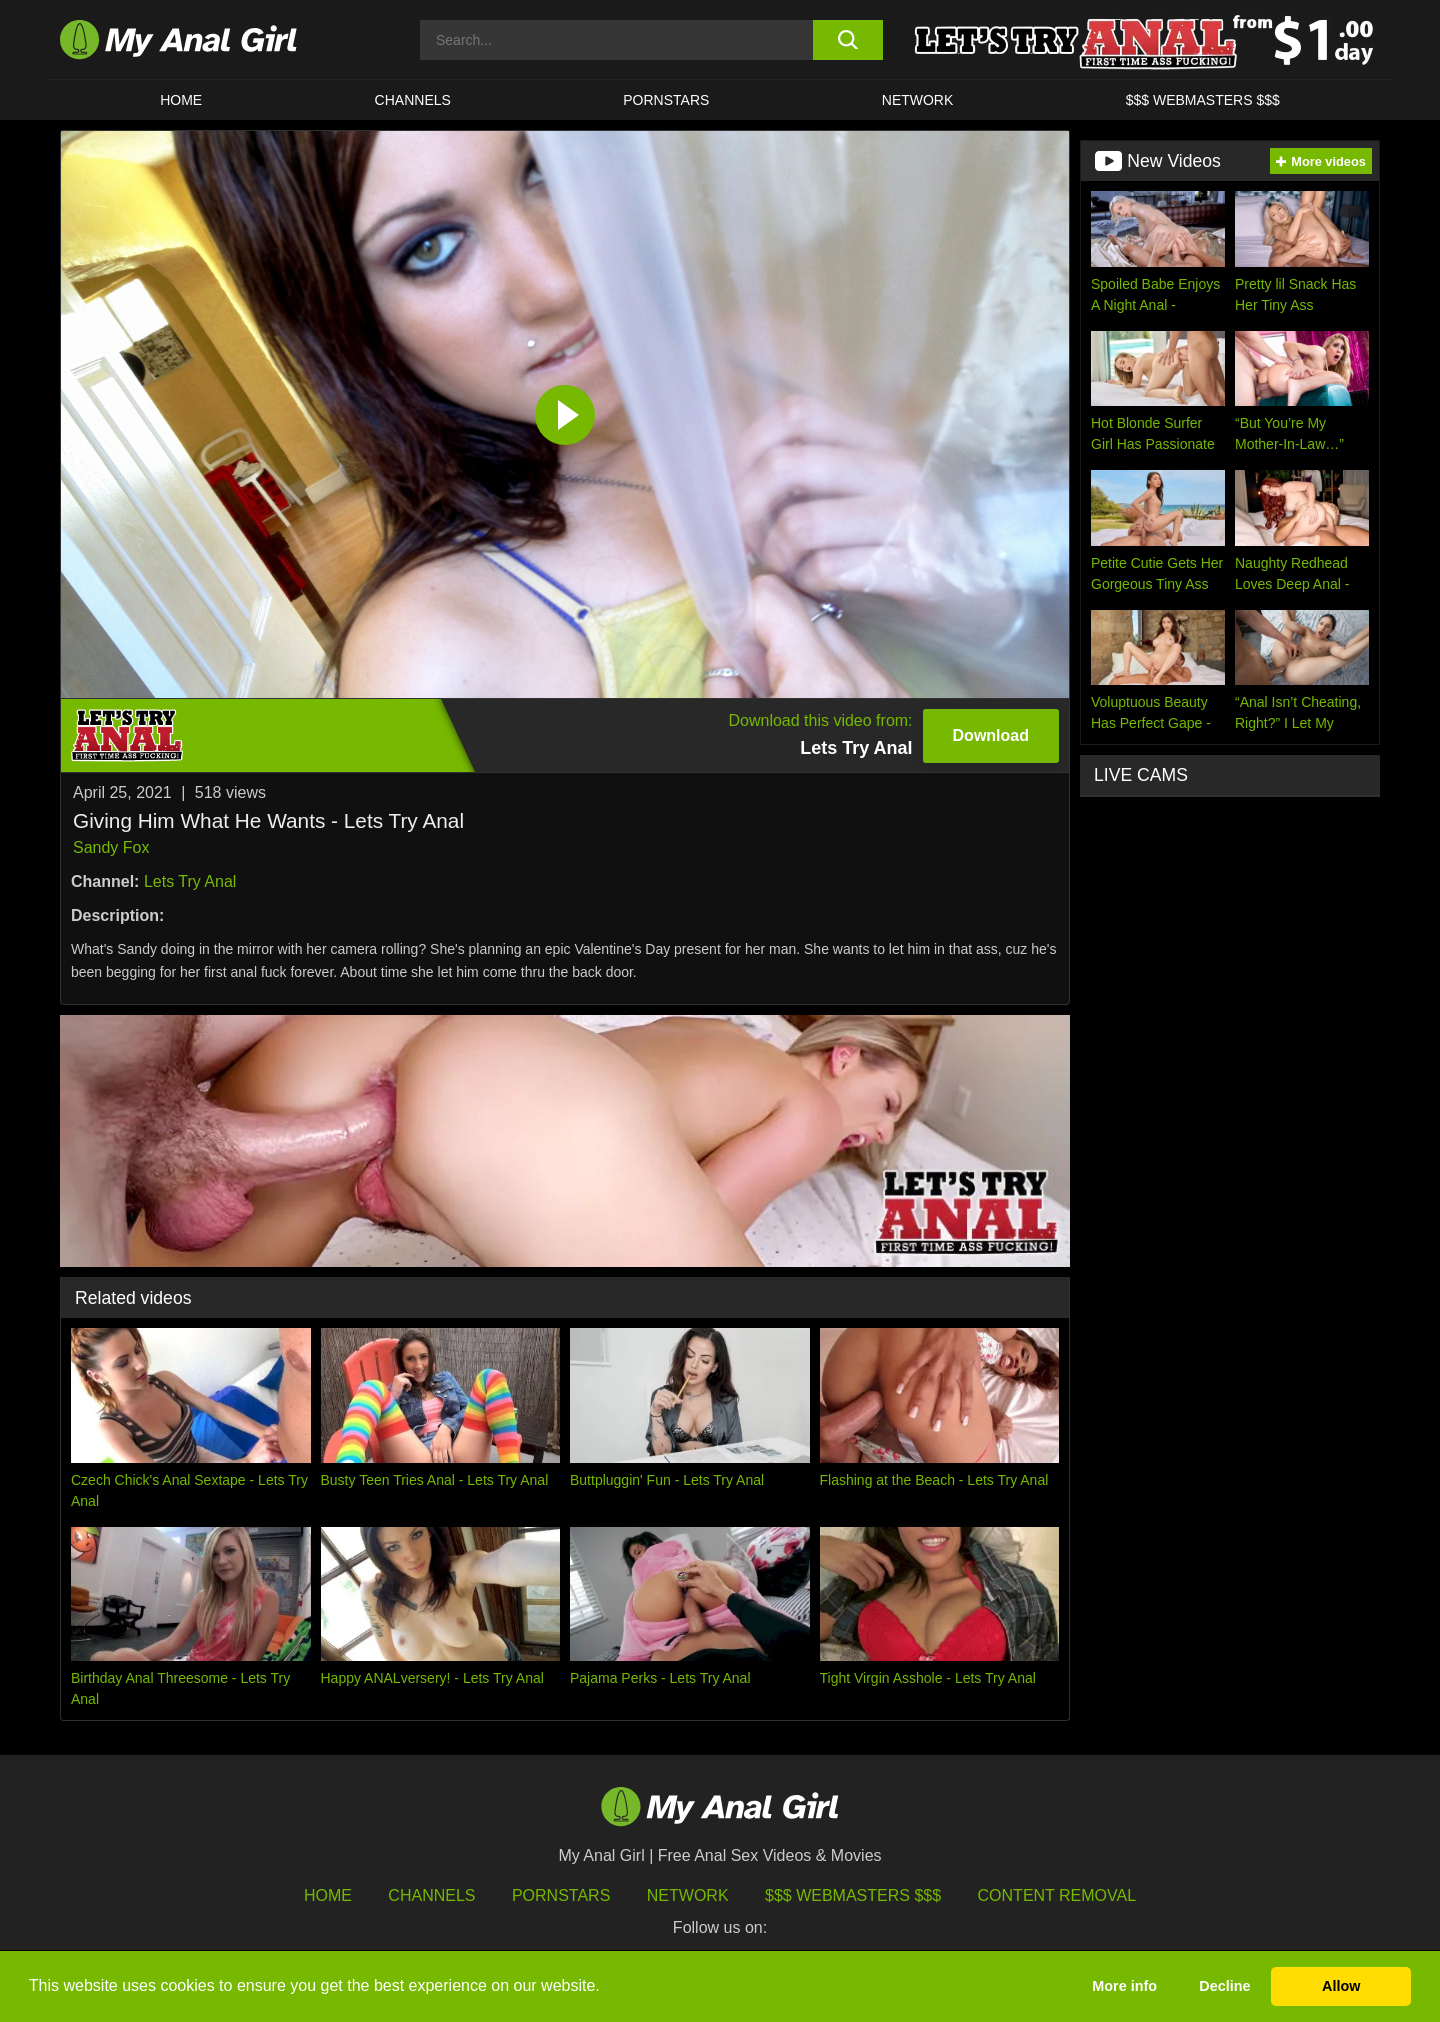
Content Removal (1057, 1895)
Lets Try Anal (190, 881)
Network (918, 100)
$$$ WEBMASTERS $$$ (1203, 100)
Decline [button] (1224, 1986)
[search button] (847, 40)
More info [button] (1124, 1986)
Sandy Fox (111, 847)
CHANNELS (413, 100)
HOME (181, 100)
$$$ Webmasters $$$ (853, 1895)
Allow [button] (1341, 1986)
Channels (431, 1895)
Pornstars (666, 100)
